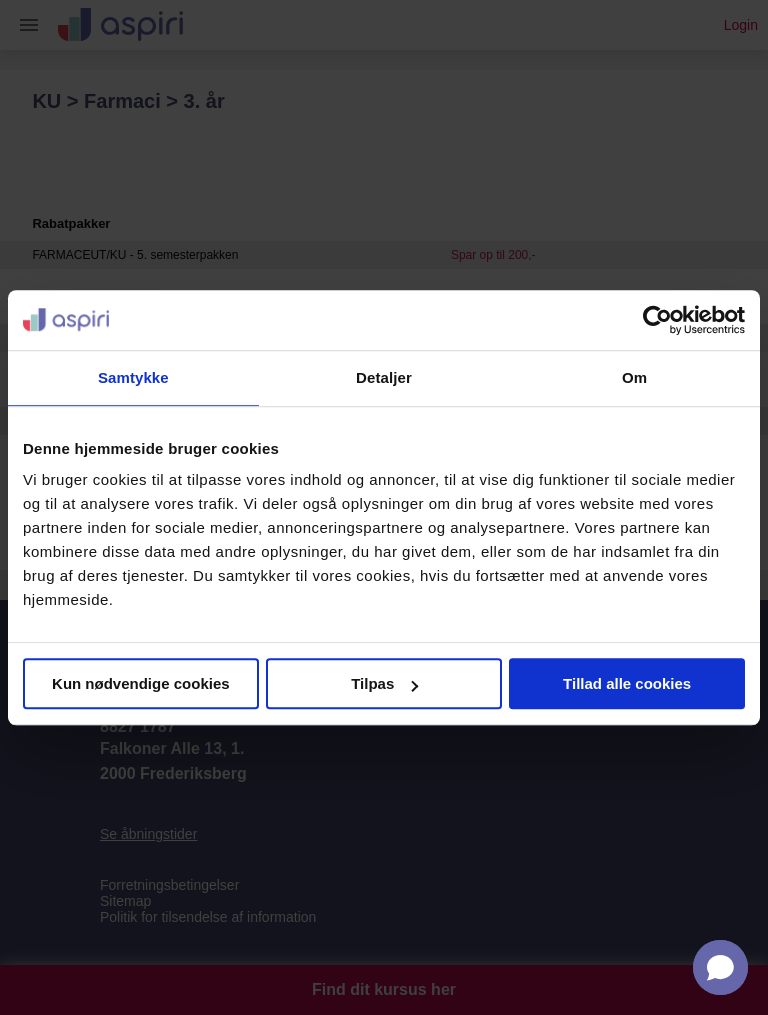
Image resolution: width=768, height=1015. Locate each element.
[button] (720, 967)
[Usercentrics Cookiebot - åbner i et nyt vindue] (657, 320)
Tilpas (384, 683)
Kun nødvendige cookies (141, 683)
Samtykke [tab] (133, 377)
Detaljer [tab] (384, 377)
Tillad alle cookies (627, 683)
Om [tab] (634, 377)
